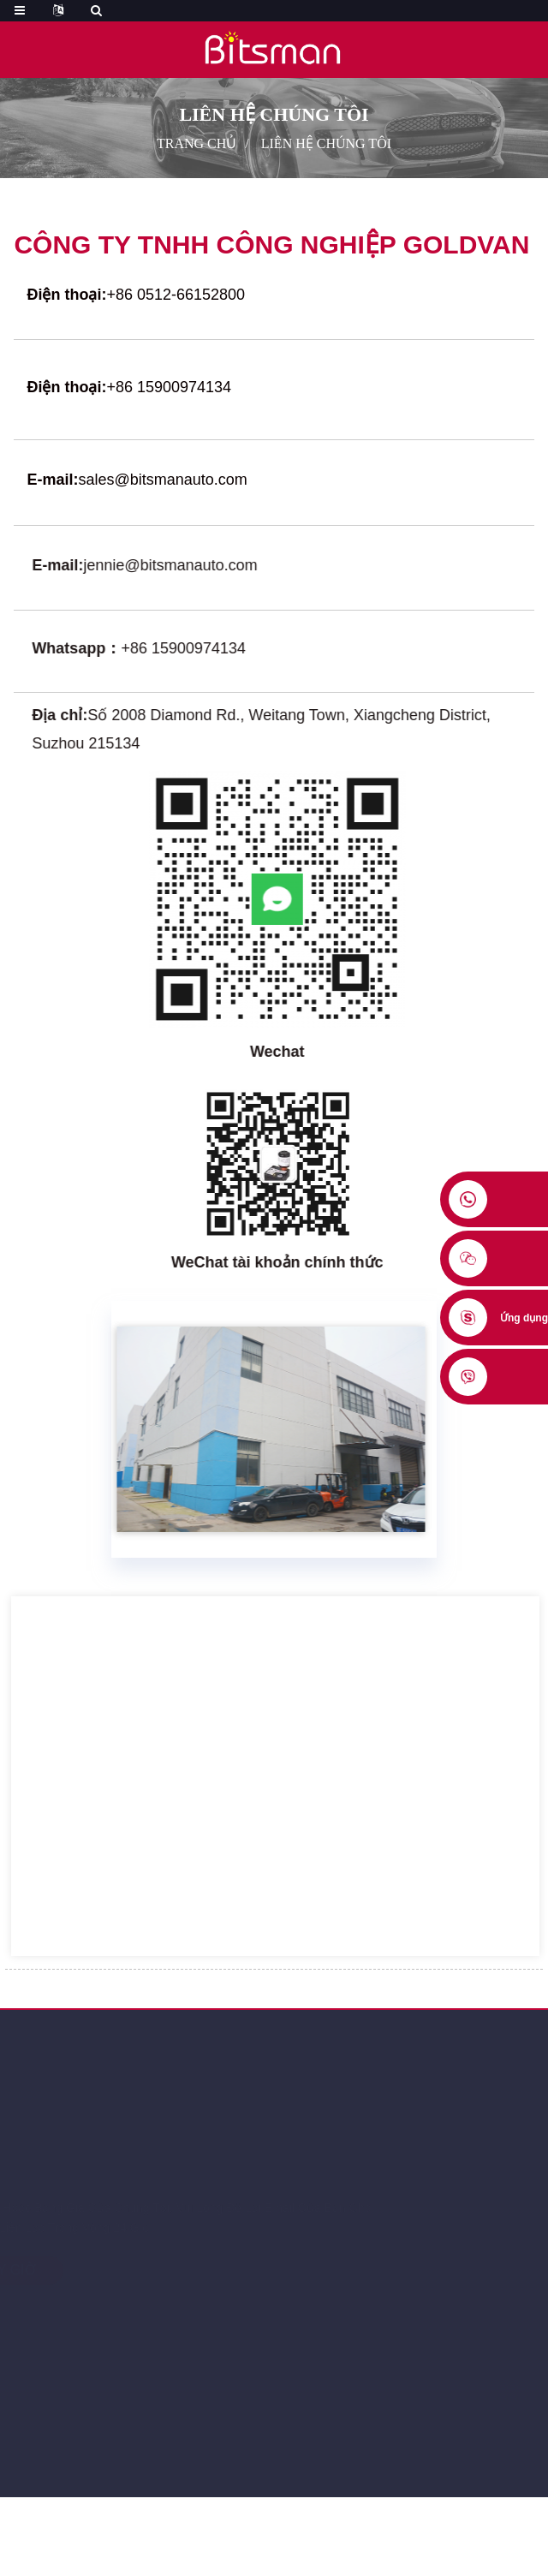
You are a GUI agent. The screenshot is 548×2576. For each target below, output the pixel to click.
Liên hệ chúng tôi (326, 143)
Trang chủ (196, 143)
